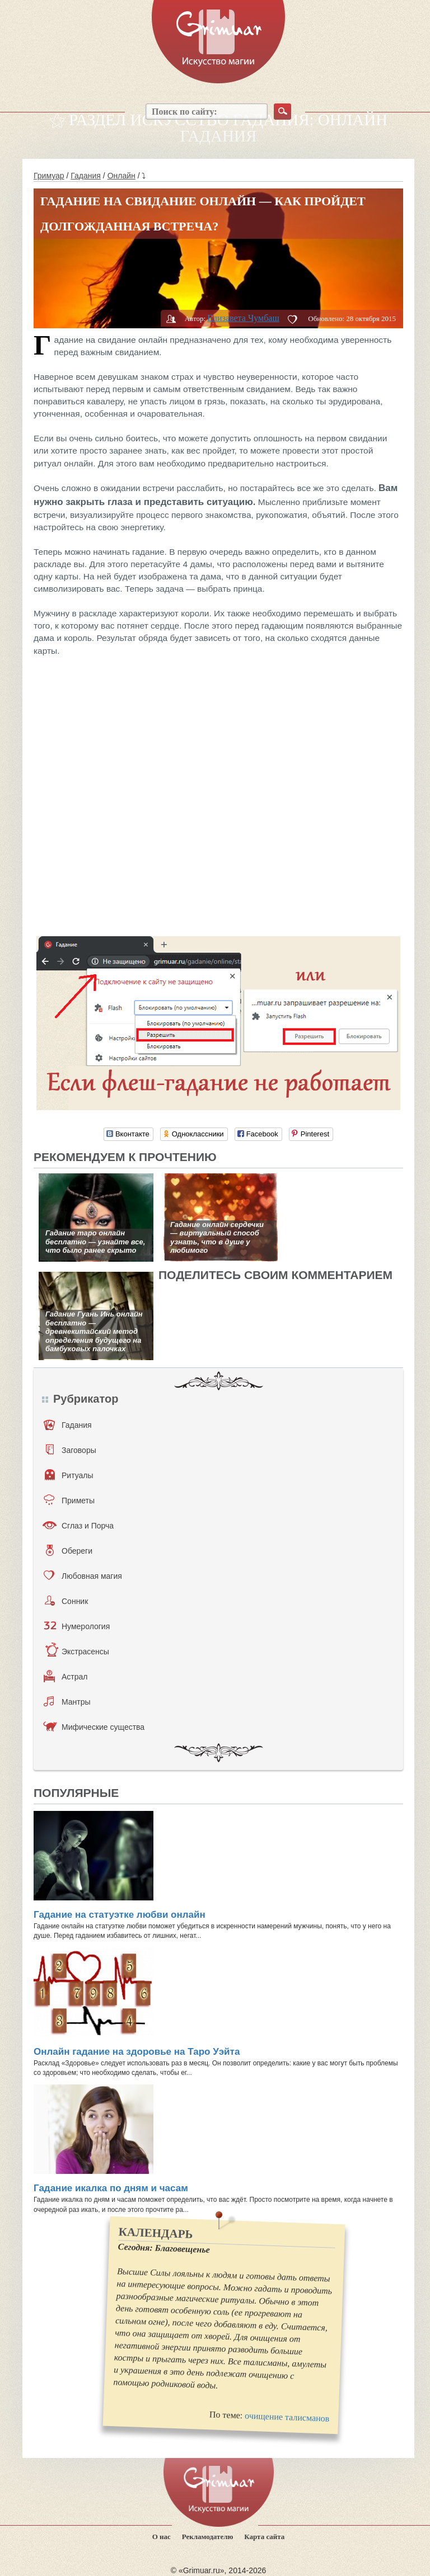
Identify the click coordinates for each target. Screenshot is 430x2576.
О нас (161, 2536)
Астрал (66, 1676)
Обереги (69, 1550)
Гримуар (49, 175)
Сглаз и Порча (78, 1525)
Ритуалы (69, 1474)
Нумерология (77, 1625)
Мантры (67, 1701)
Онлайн (121, 175)
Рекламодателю (207, 2536)
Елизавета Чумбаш (243, 318)
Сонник (66, 1600)
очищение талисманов (287, 2416)
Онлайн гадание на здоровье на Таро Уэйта (137, 2051)
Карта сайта (264, 2536)
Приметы (69, 1500)
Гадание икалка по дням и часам (111, 2188)
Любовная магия (83, 1575)
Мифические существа (93, 1726)
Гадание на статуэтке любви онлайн (119, 1914)
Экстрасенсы (77, 1651)
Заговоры (71, 1449)
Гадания (86, 175)
